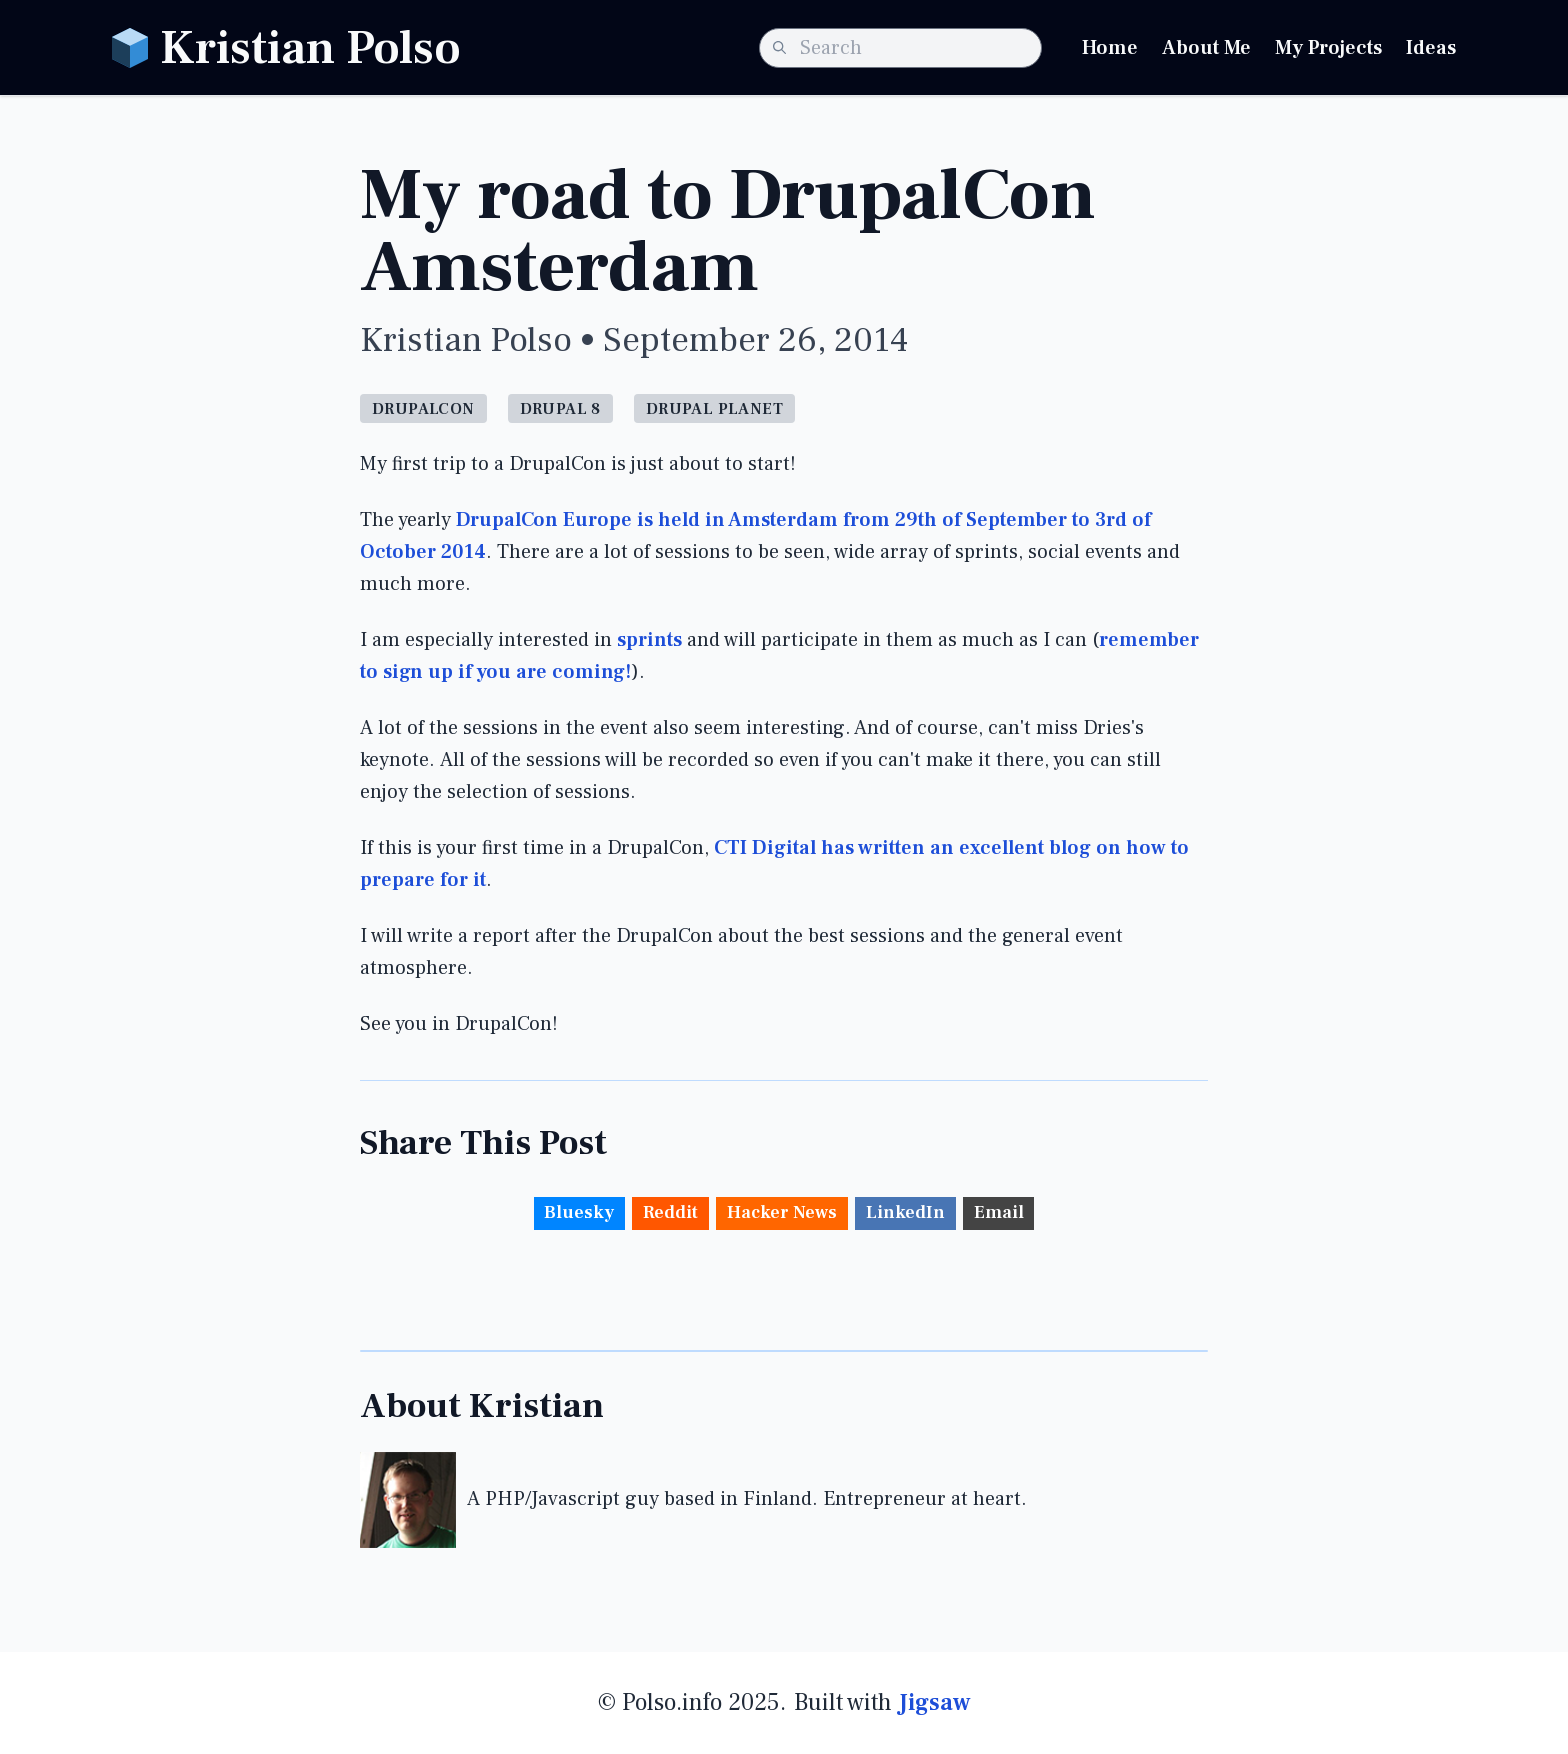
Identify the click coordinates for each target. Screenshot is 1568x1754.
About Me (1206, 48)
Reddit (670, 1212)
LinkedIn (905, 1212)
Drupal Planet (714, 409)
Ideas (1431, 48)
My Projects (1328, 48)
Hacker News (782, 1212)
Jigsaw (934, 1702)
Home (1110, 48)
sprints (649, 640)
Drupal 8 (560, 409)
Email (999, 1212)
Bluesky (579, 1212)
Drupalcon (423, 409)
